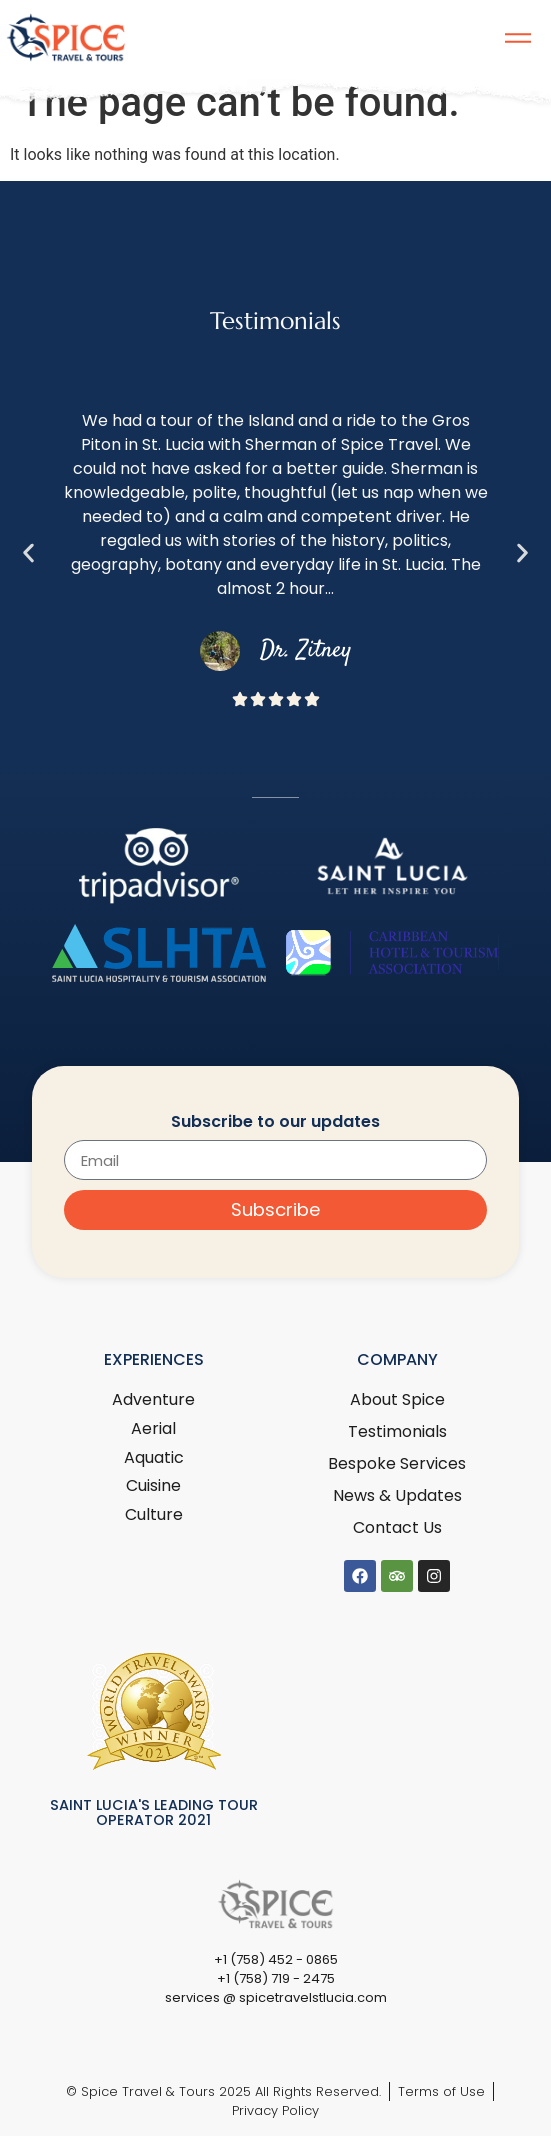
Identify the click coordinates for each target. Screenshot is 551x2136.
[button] (28, 553)
